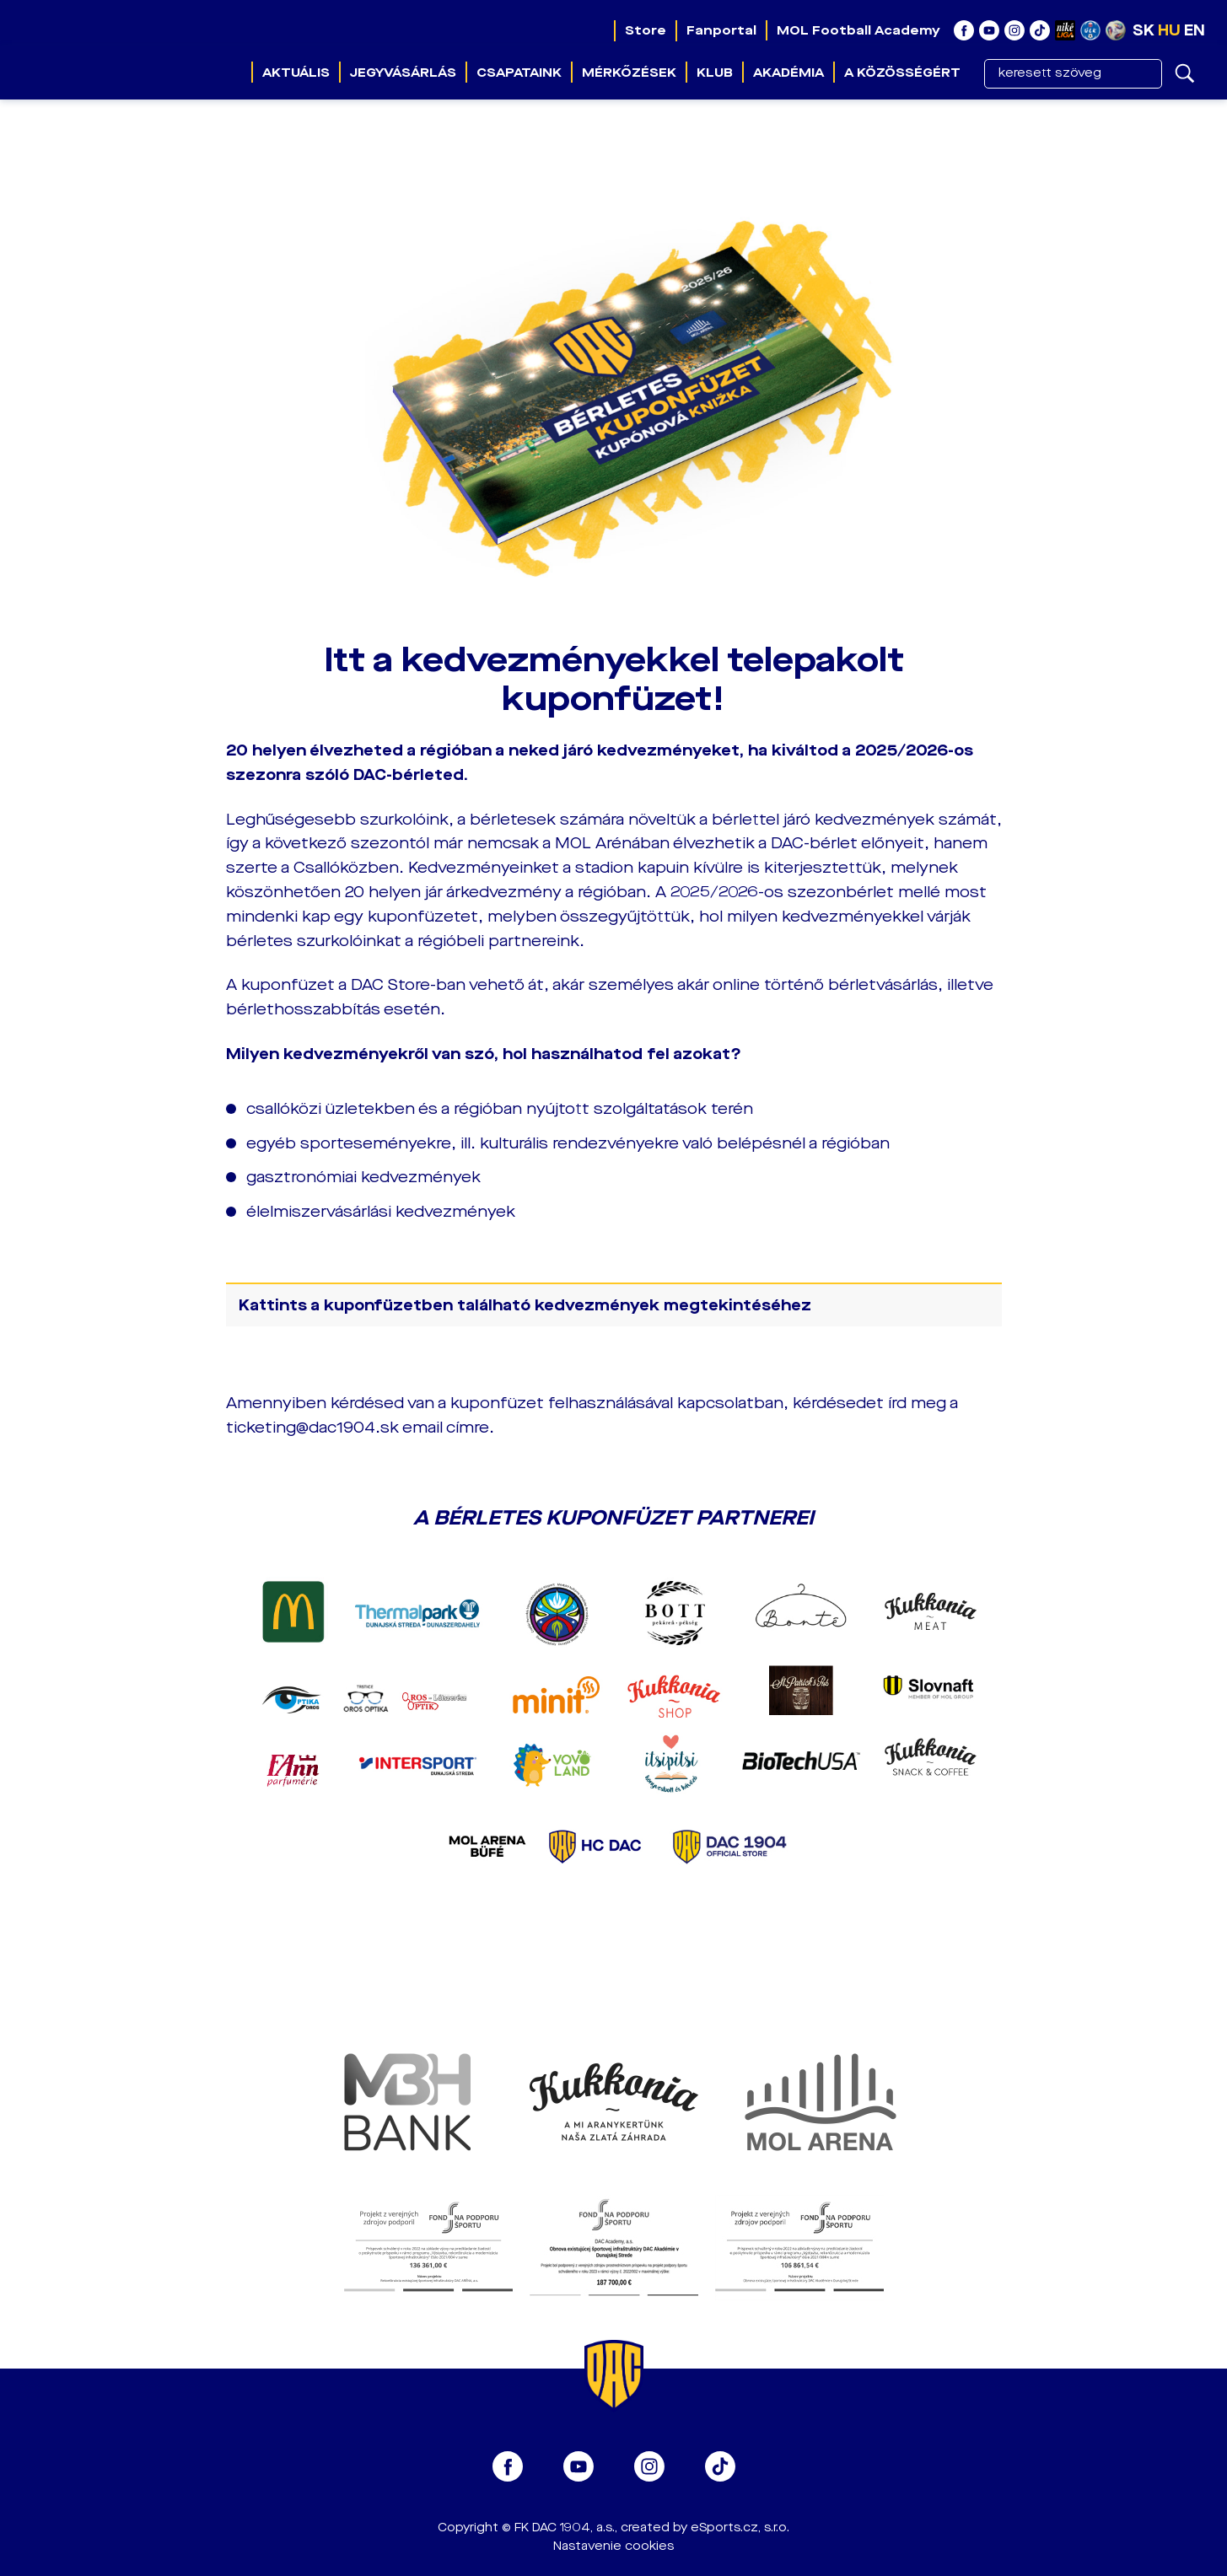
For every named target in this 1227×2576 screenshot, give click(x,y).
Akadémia (788, 72)
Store (645, 30)
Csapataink (519, 72)
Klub (715, 72)
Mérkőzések (629, 72)
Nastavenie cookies (613, 2546)
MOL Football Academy (858, 30)
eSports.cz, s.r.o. (740, 2528)
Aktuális (296, 72)
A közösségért (902, 72)
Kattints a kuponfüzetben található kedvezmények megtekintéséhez (525, 1305)
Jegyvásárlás (403, 72)
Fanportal (721, 30)
